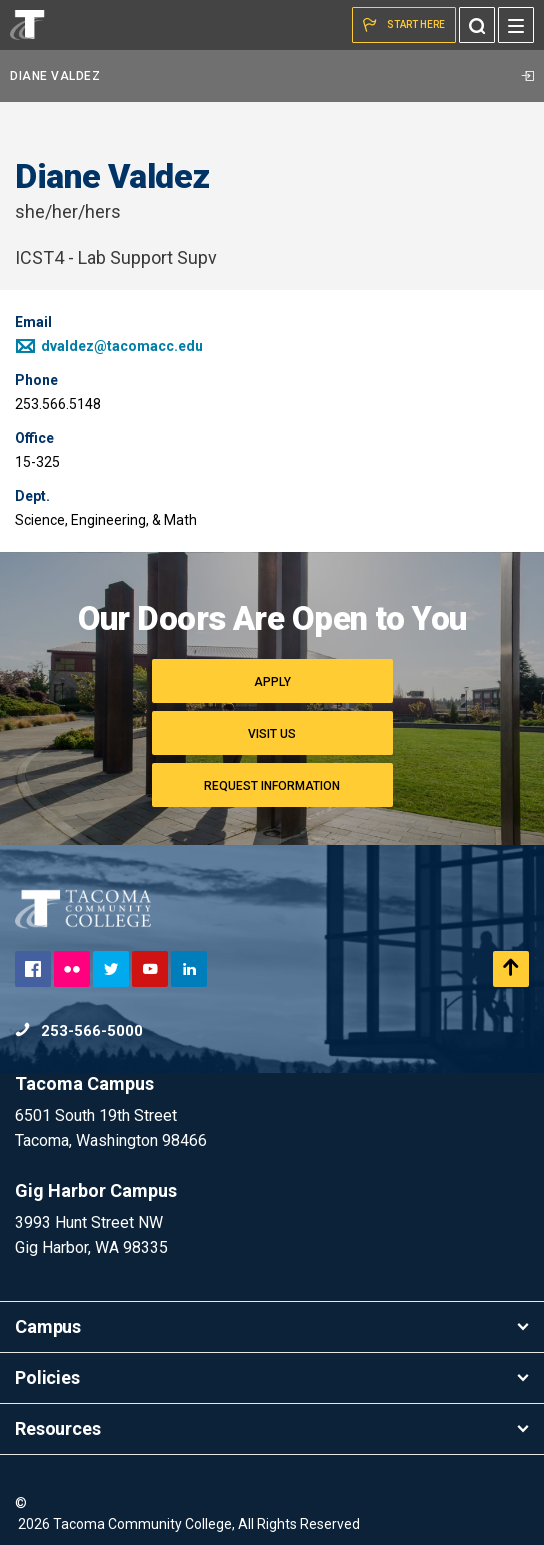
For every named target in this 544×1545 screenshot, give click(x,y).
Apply (272, 682)
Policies (272, 1377)
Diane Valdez (272, 76)
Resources (272, 1428)
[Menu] (516, 25)
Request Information (272, 786)
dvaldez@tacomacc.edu (109, 346)
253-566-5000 (79, 1031)
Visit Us (272, 734)
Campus (272, 1326)
